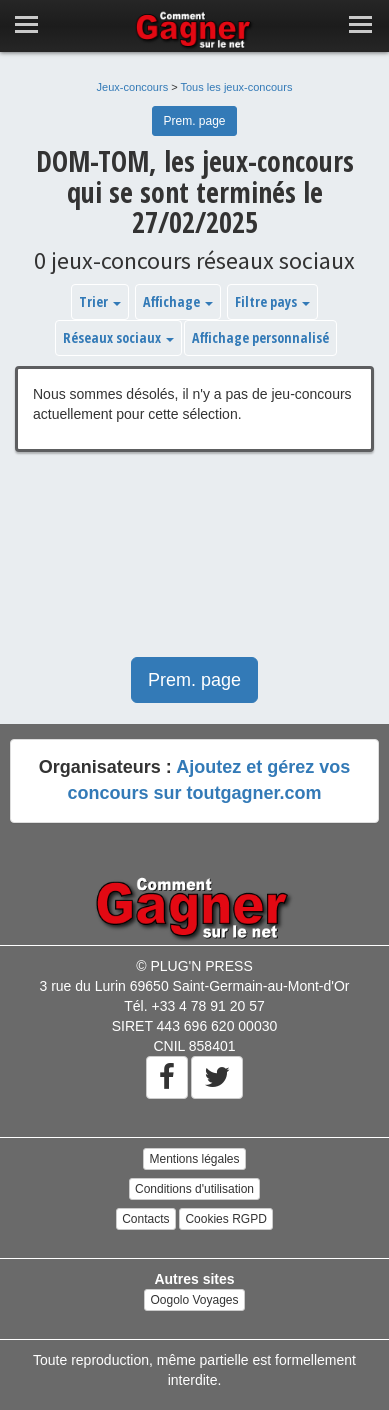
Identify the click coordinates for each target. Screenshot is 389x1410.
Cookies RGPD (225, 1219)
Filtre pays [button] (272, 301)
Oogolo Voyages (194, 1300)
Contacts (145, 1219)
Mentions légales (194, 1159)
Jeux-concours (133, 87)
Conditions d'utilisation (194, 1189)
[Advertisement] (194, 564)
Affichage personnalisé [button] (260, 337)
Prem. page (194, 121)
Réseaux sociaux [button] (118, 337)
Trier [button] (100, 301)
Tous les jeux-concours (237, 87)
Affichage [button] (178, 301)
